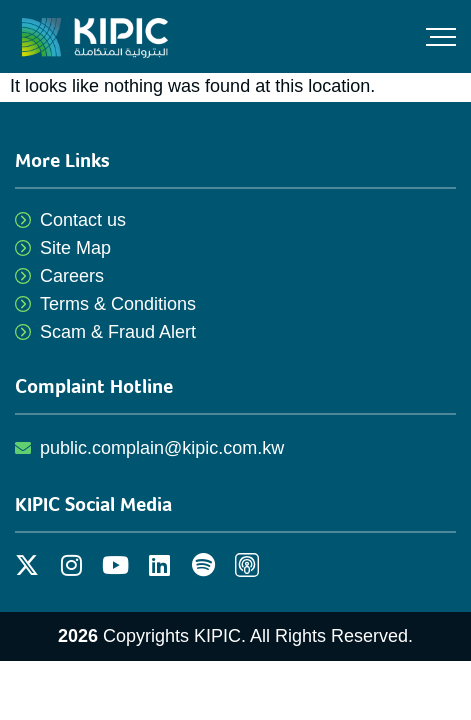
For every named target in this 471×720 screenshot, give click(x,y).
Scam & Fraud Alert (118, 332)
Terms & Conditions (118, 304)
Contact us (83, 220)
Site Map (75, 248)
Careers (72, 276)
